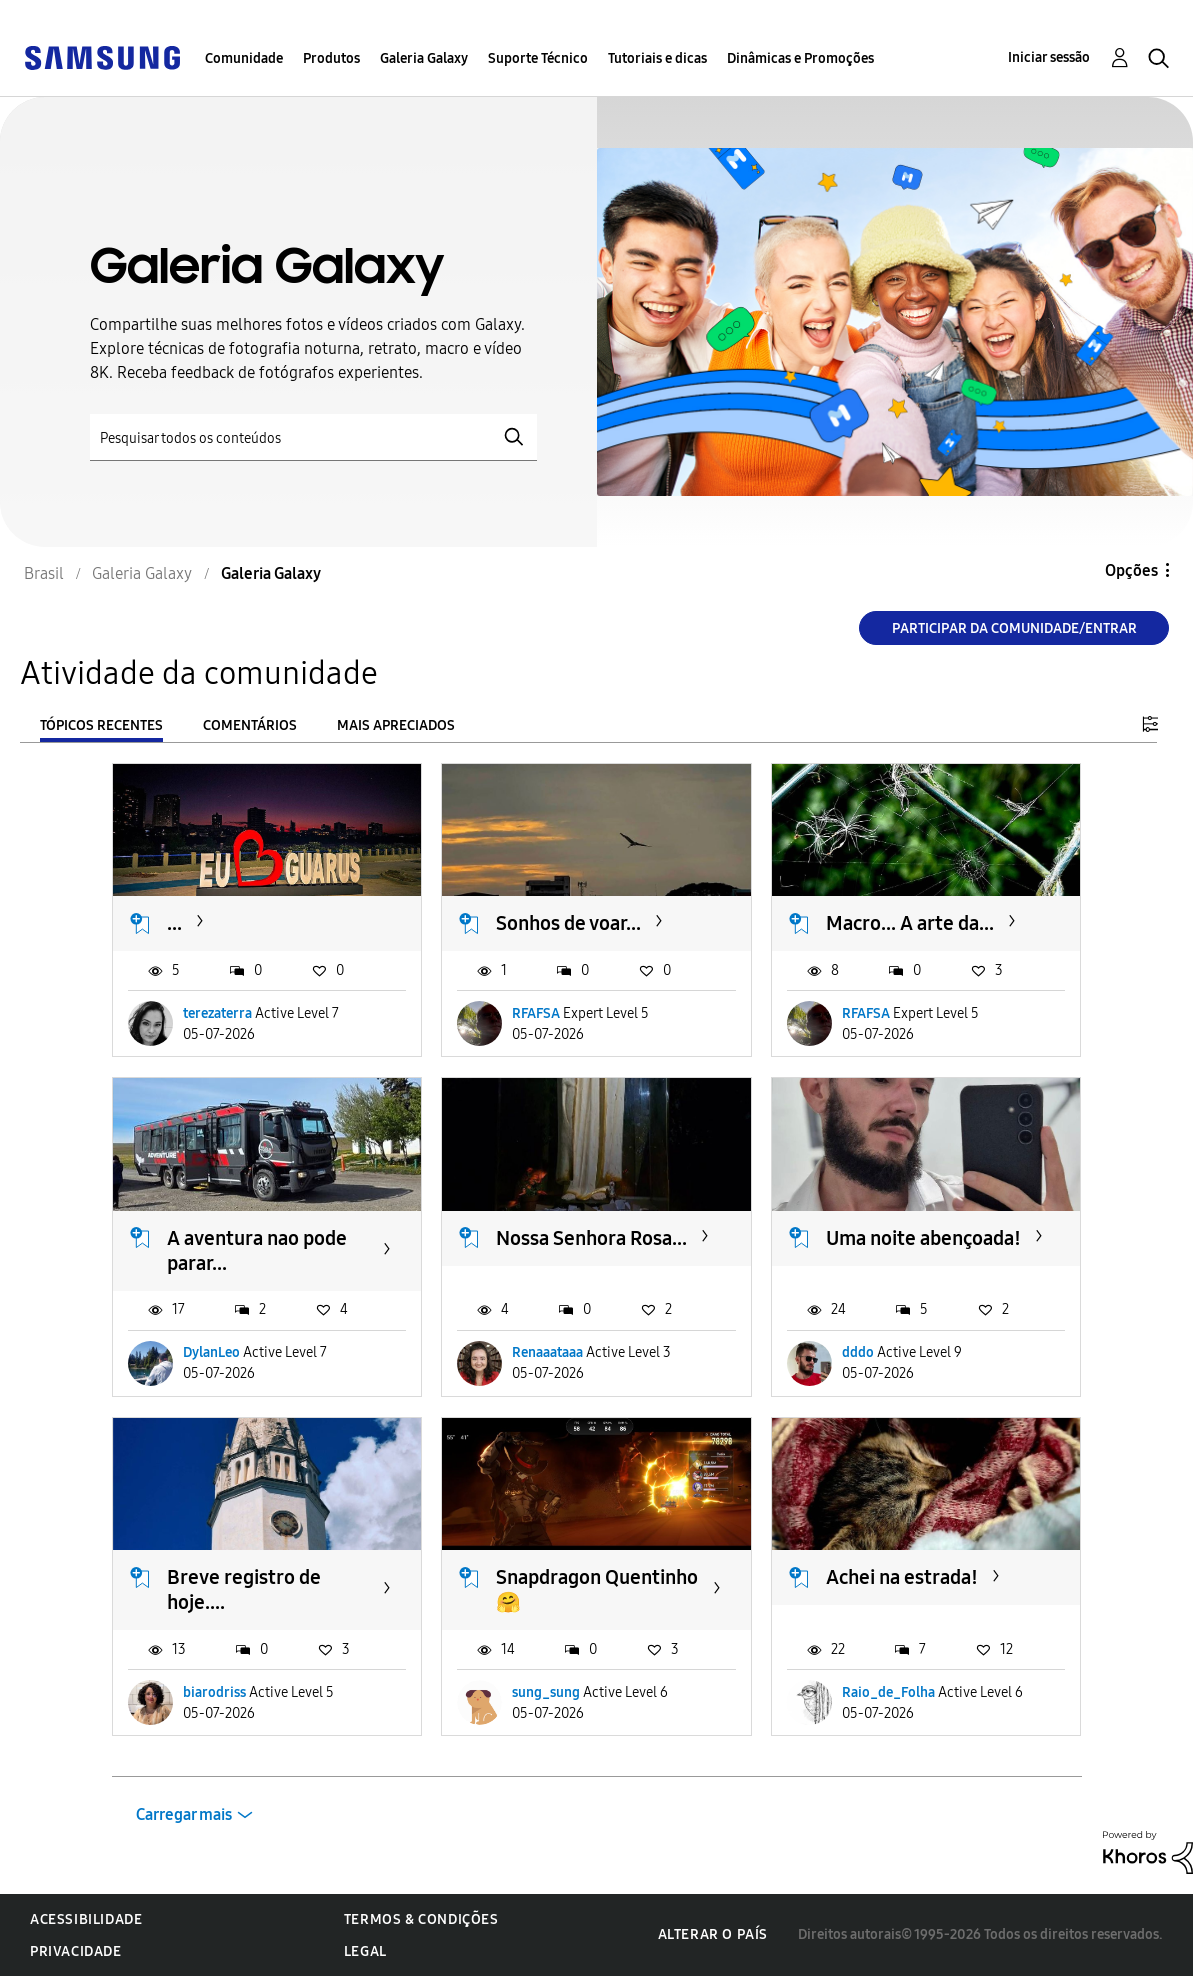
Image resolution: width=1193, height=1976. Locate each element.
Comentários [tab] (250, 725)
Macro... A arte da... (910, 923)
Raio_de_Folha (888, 1692)
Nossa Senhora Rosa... (591, 1238)
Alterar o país (713, 1934)
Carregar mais (184, 1814)
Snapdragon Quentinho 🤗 (597, 1589)
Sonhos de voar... (568, 923)
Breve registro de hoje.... (244, 1589)
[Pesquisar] (313, 437)
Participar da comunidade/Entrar (1014, 628)
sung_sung (546, 1692)
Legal (365, 1951)
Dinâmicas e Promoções (800, 58)
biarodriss (214, 1692)
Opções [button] (1131, 570)
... (174, 923)
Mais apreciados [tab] (396, 725)
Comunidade (244, 58)
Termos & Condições (421, 1919)
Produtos (331, 58)
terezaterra (217, 1013)
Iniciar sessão (1049, 57)
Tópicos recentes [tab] (101, 725)
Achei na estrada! (902, 1577)
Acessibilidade (86, 1919)
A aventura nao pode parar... (257, 1250)
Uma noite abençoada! (923, 1238)
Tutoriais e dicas (657, 58)
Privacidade (76, 1951)
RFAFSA (536, 1013)
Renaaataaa (547, 1352)
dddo (858, 1352)
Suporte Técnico (538, 58)
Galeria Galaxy (424, 58)
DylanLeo (211, 1352)
